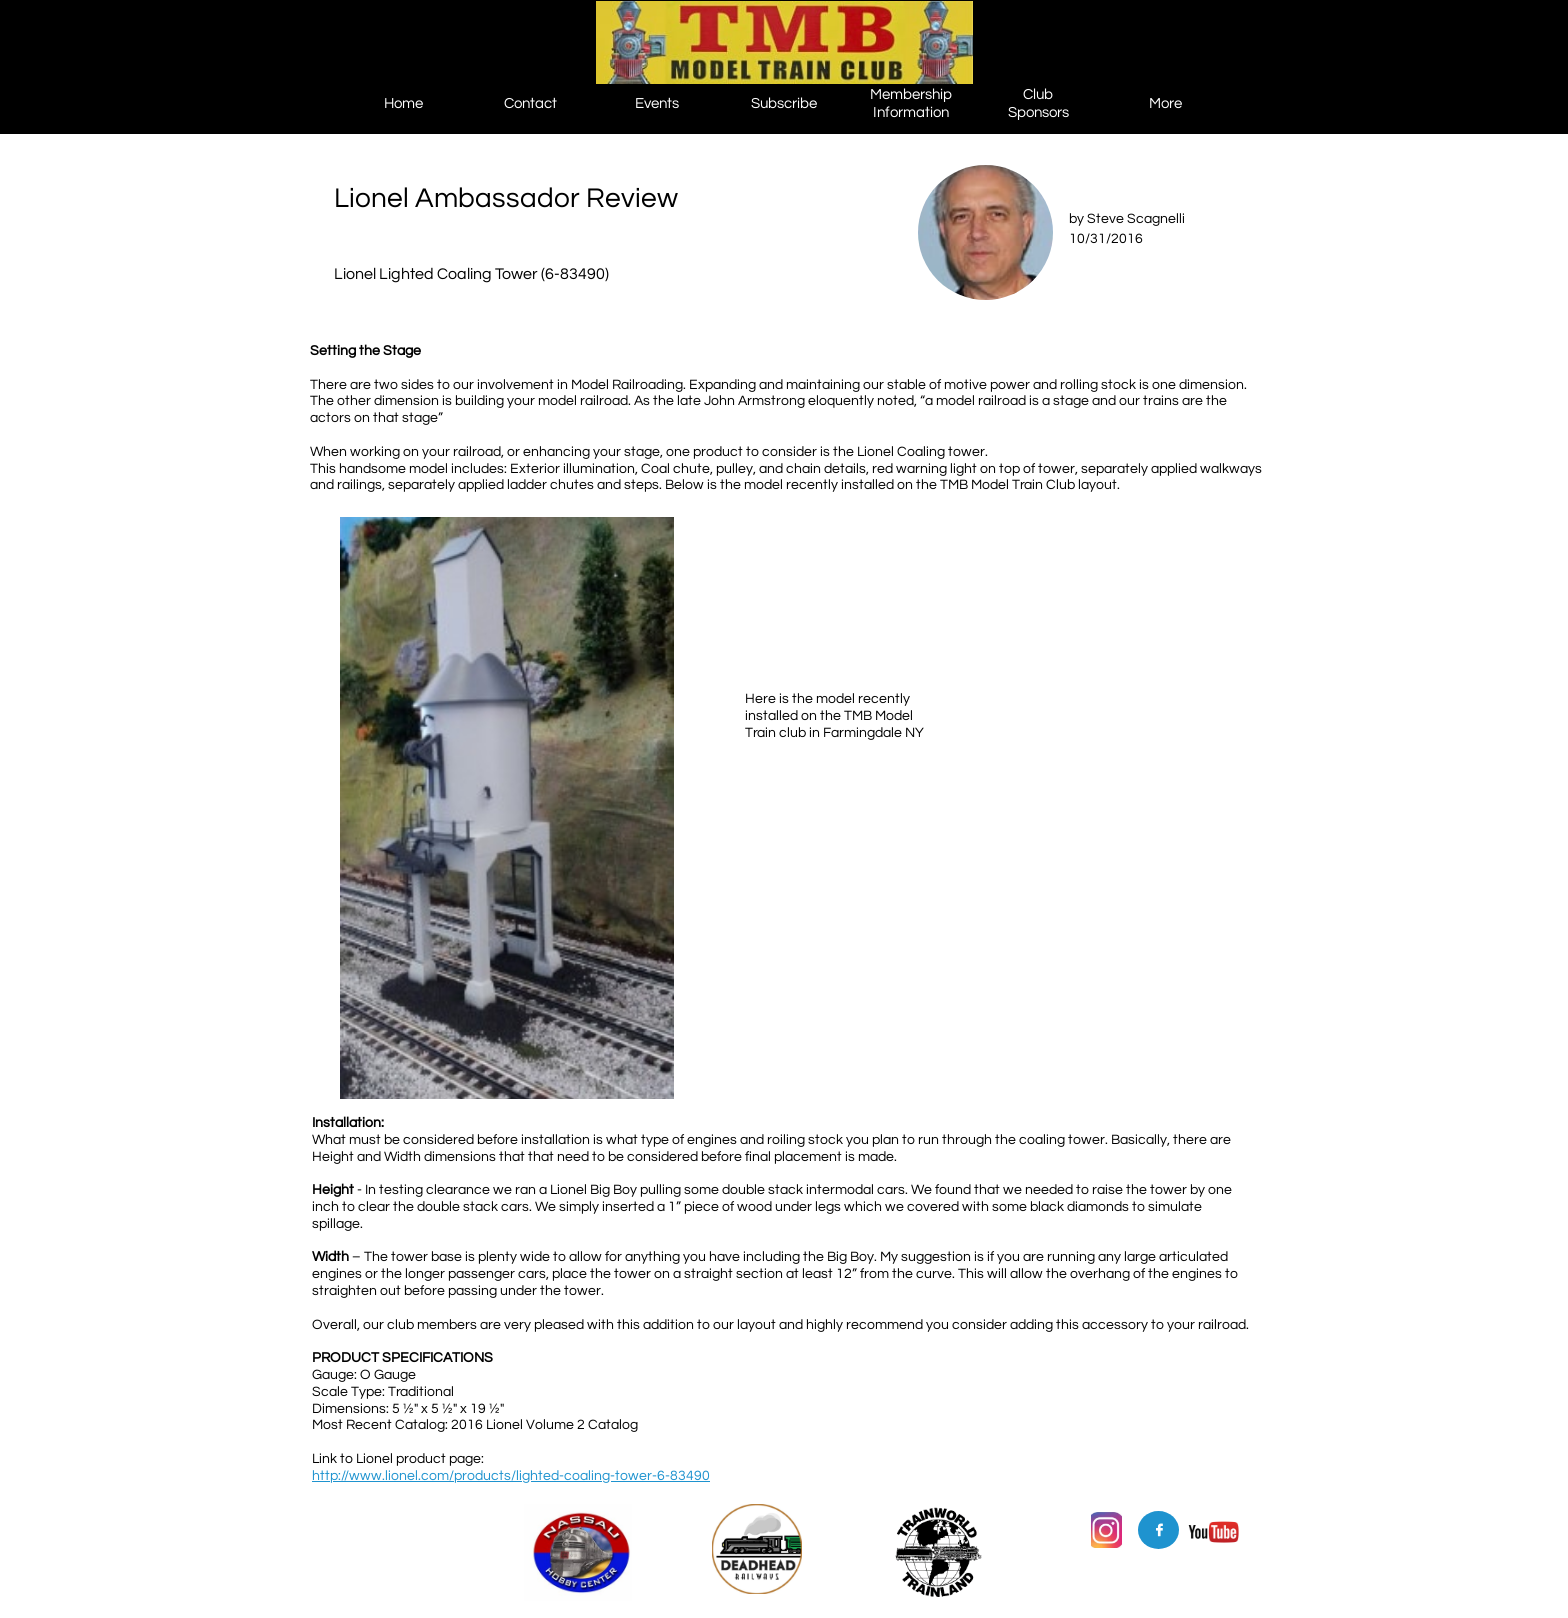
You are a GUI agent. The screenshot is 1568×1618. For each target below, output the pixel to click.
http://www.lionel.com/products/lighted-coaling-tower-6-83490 (511, 1476)
